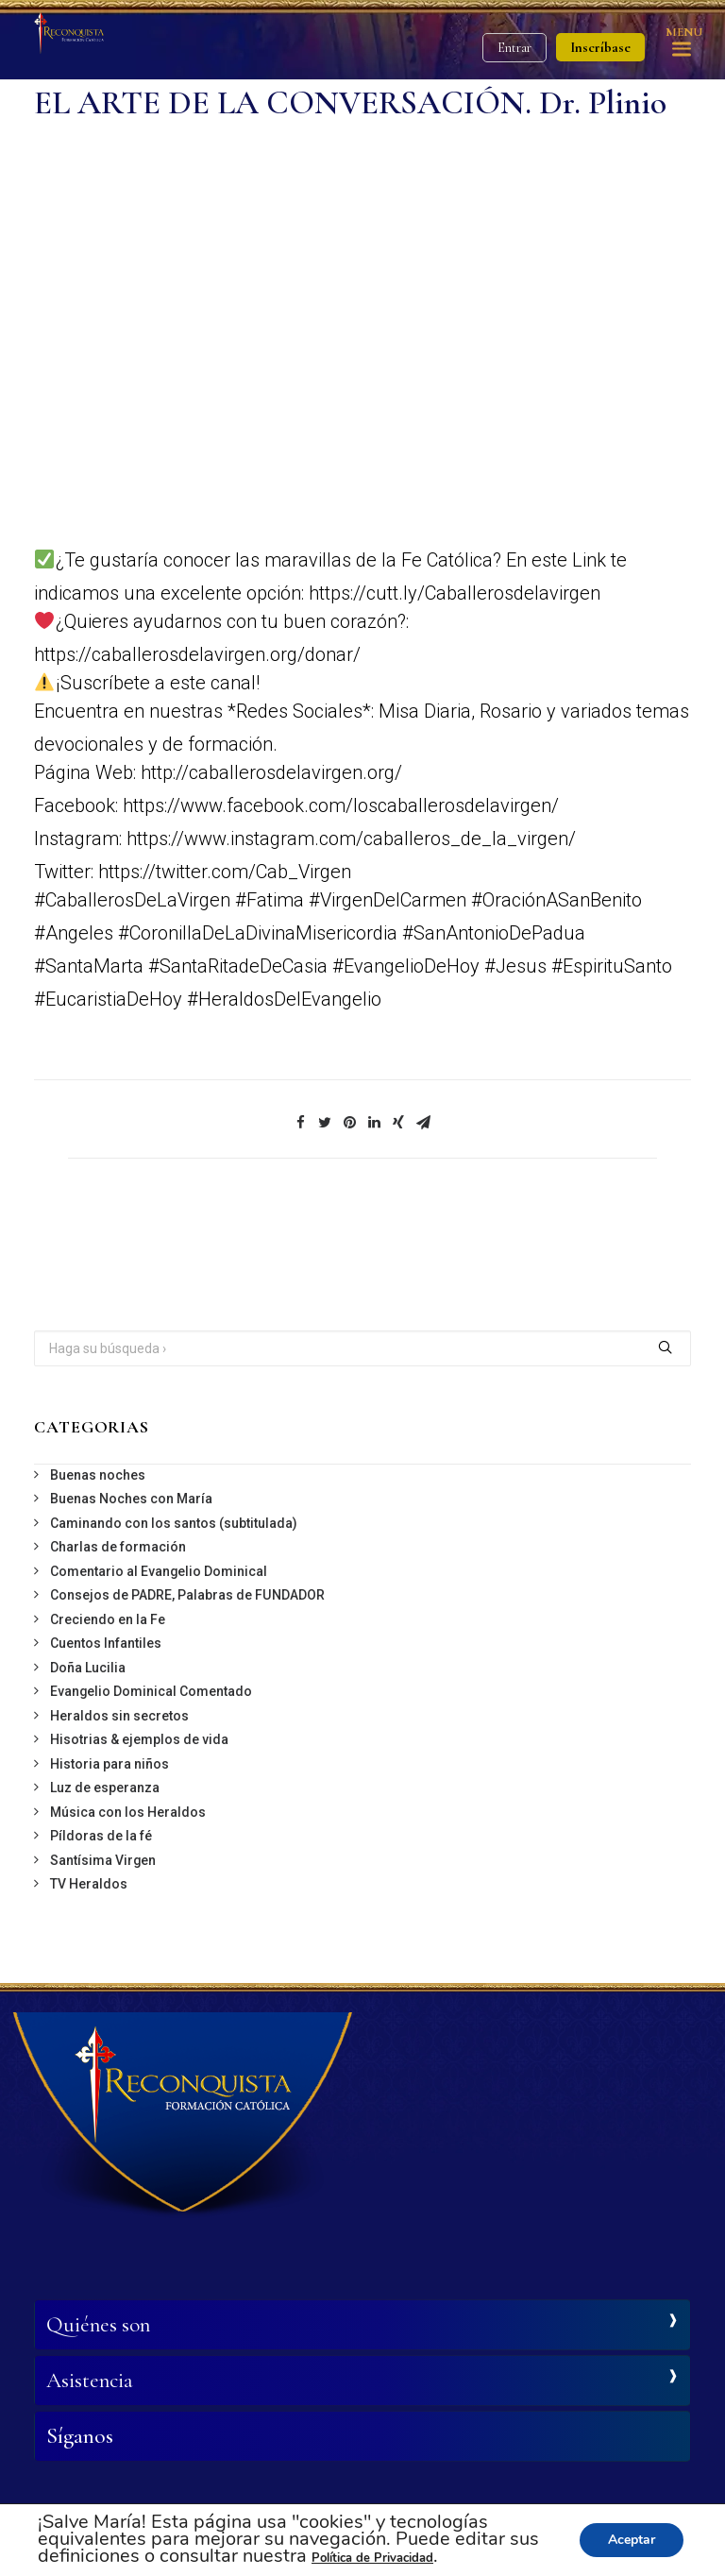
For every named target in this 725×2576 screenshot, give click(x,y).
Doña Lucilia (88, 1667)
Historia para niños (109, 1763)
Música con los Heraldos (128, 1812)
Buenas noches (97, 1475)
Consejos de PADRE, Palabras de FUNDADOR (187, 1594)
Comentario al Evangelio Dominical (158, 1571)
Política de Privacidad (372, 2558)
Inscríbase (600, 47)
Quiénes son (98, 2325)
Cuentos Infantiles (105, 1643)
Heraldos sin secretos (119, 1715)
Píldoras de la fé (101, 1835)
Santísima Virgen (103, 1860)
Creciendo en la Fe (107, 1619)
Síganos (79, 2436)
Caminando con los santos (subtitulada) (173, 1523)
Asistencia (89, 2380)
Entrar (514, 48)
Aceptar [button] (631, 2540)
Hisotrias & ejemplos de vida (139, 1739)
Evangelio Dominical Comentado (151, 1691)
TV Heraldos (88, 1883)
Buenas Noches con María (131, 1498)
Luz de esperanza (105, 1787)
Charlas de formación (118, 1546)
